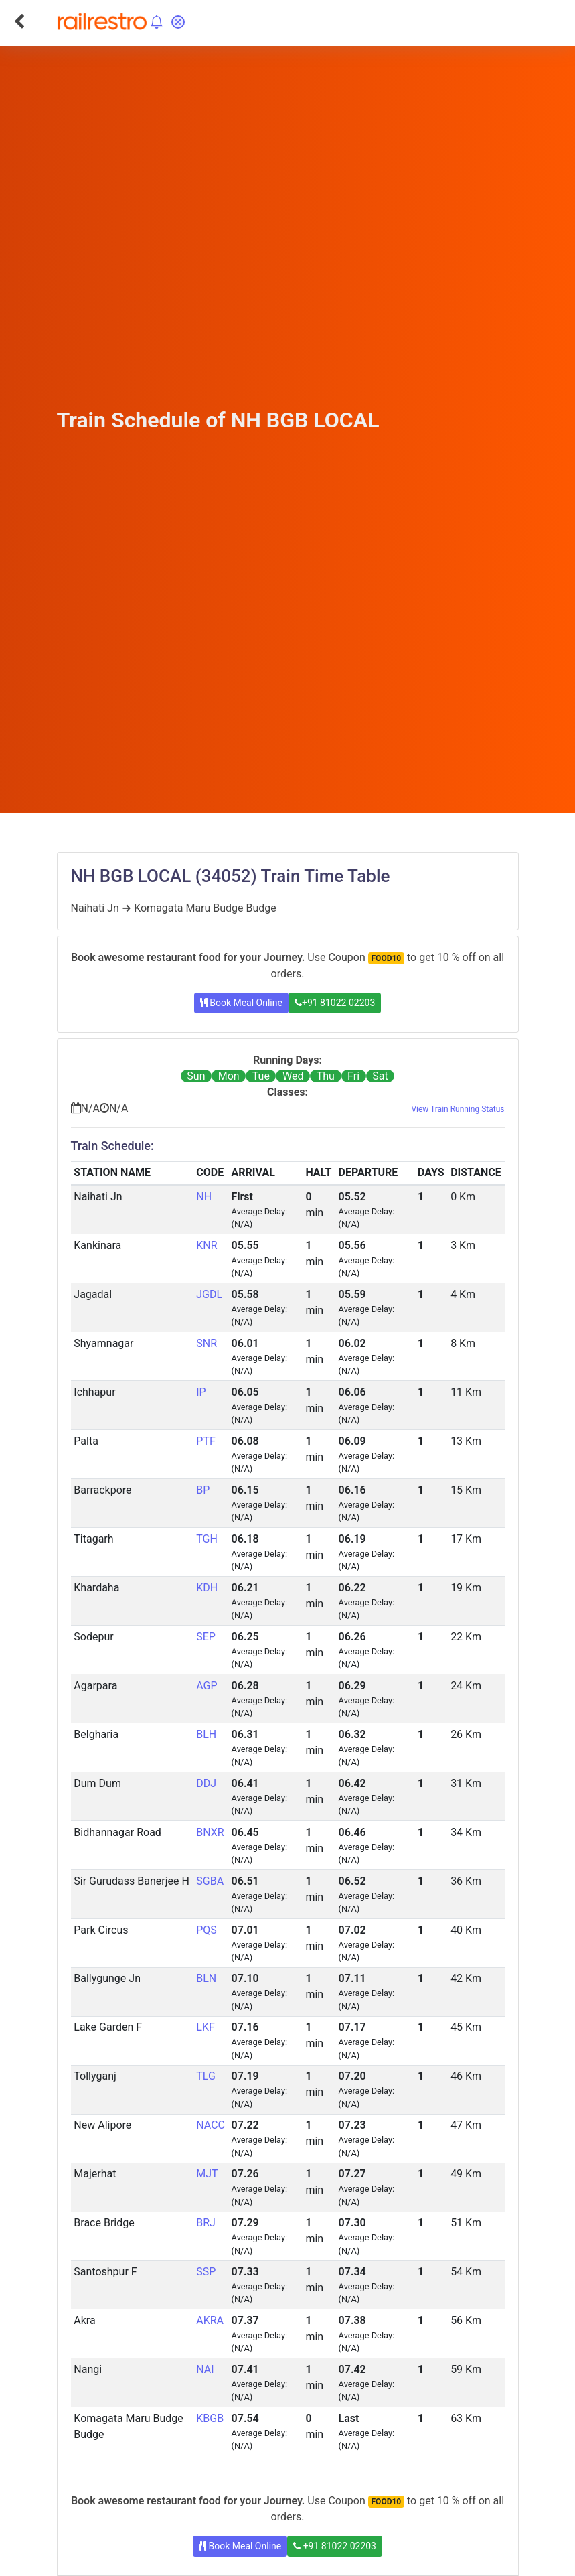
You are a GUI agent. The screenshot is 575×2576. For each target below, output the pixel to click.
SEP (206, 1636)
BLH (206, 1734)
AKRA (210, 2320)
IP (201, 1392)
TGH (207, 1538)
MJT (207, 2173)
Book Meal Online (241, 1002)
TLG (206, 2076)
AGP (206, 1685)
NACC (210, 2125)
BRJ (206, 2222)
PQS (206, 1930)
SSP (206, 2271)
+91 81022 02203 (335, 1002)
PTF (205, 1441)
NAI (205, 2369)
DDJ (206, 1783)
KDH (207, 1587)
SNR (206, 1343)
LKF (205, 2027)
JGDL (209, 1294)
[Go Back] (19, 21)
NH (204, 1196)
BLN (206, 1978)
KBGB (210, 2418)
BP (203, 1490)
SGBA (210, 1881)
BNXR (210, 1832)
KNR (206, 1245)
